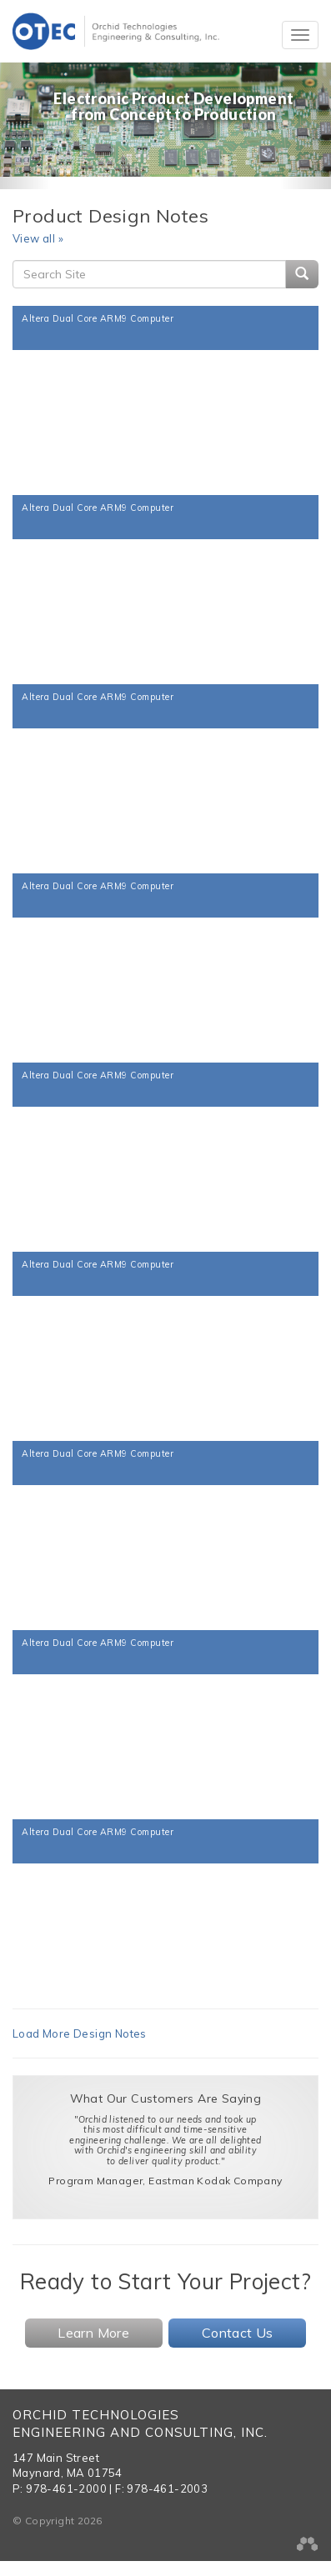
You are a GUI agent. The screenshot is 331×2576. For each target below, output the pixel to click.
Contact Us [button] (237, 2332)
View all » (38, 238)
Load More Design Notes (80, 2033)
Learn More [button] (93, 2332)
